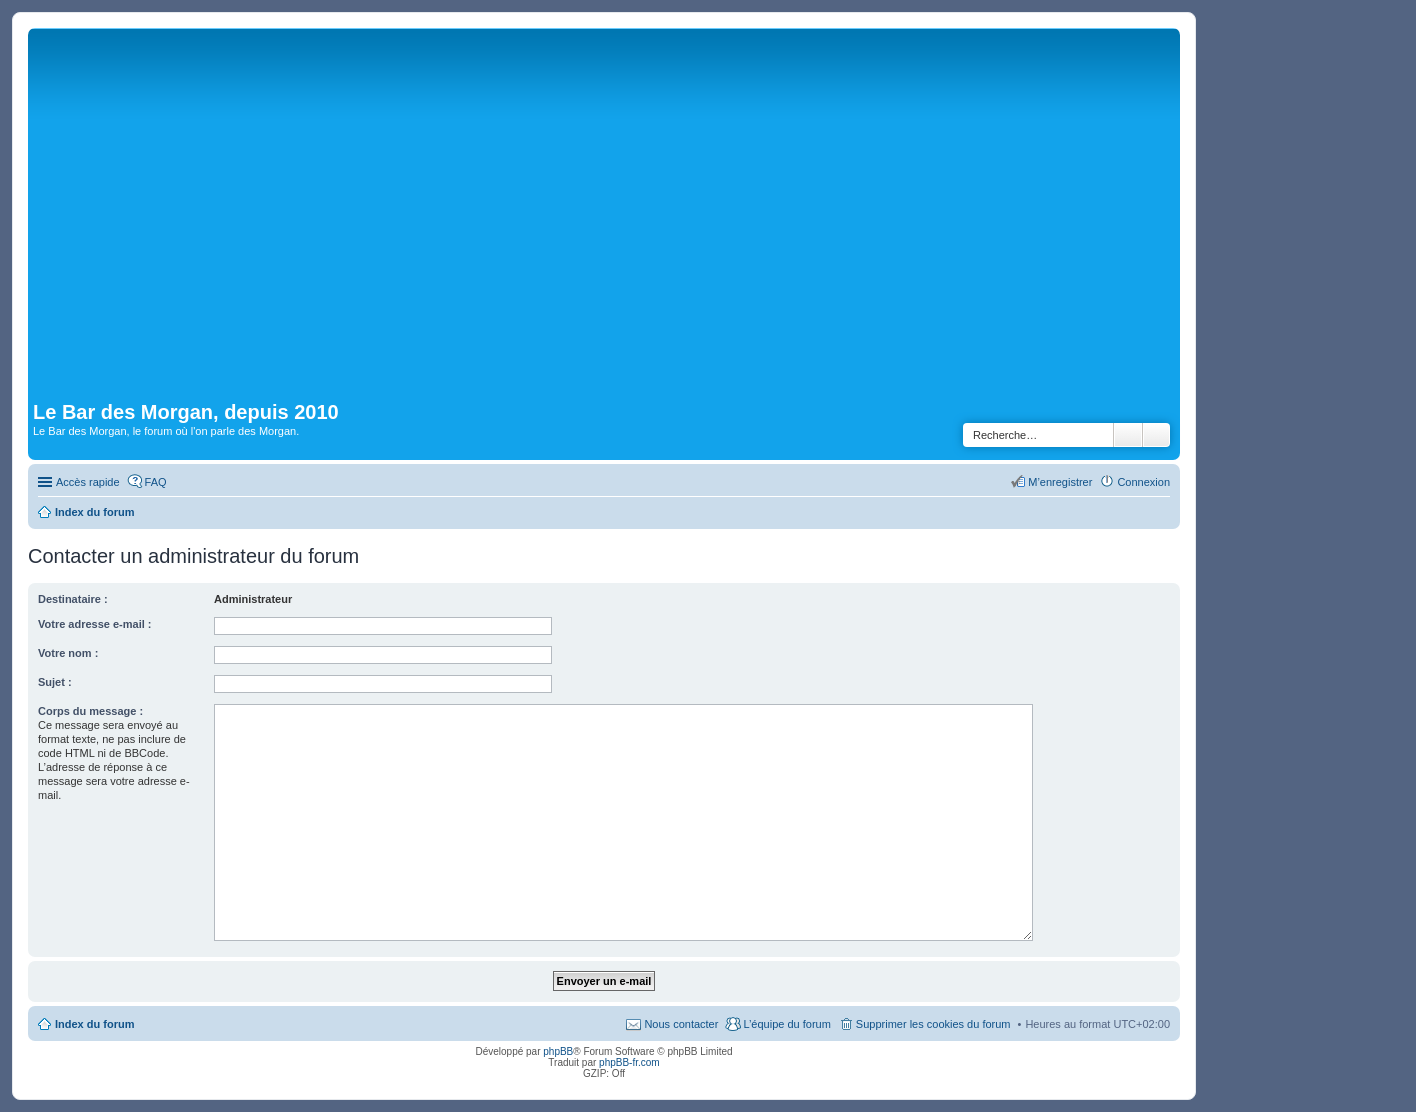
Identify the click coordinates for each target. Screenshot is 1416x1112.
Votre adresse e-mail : (95, 624)
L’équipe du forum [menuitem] (786, 1024)
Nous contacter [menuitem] (681, 1024)
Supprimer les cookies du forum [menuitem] (933, 1024)
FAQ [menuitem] (156, 482)
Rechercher (1128, 435)
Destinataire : (73, 599)
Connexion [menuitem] (1143, 482)
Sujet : (55, 682)
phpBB (558, 1051)
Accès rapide (88, 482)
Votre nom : (68, 653)
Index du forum (94, 1024)
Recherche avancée (1156, 435)
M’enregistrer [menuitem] (1060, 482)
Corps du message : (90, 711)
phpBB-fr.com (629, 1062)
